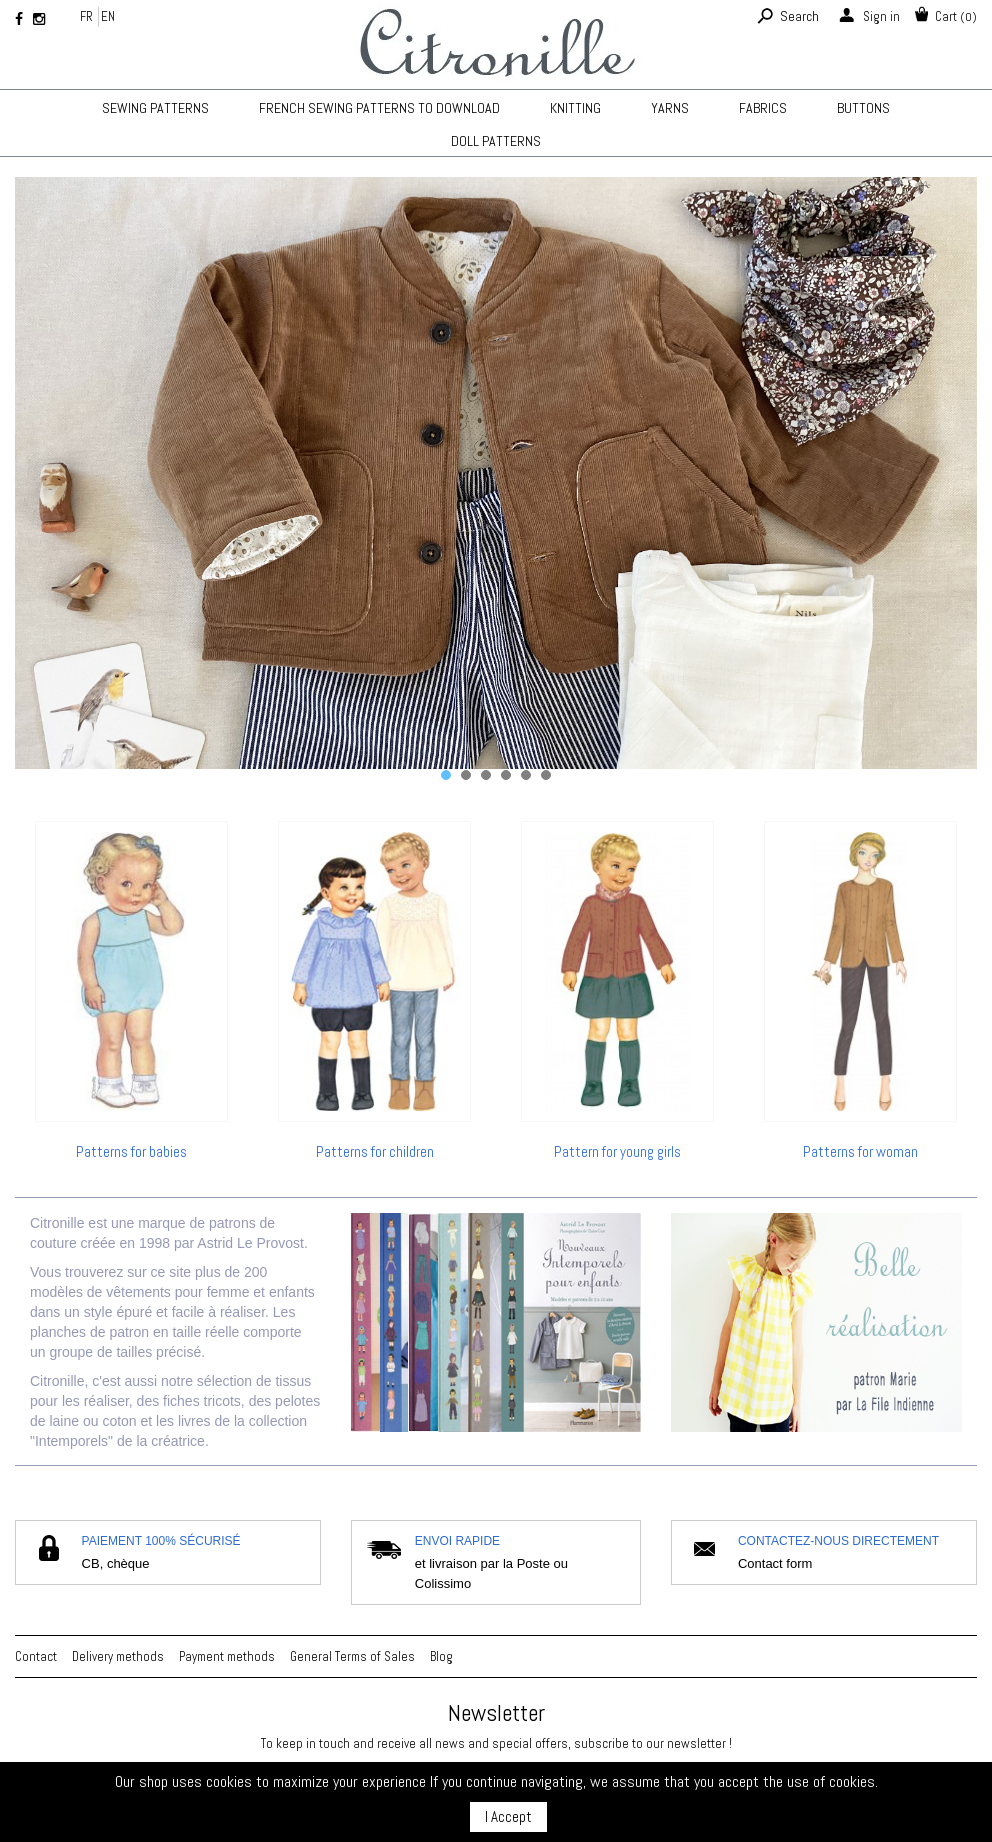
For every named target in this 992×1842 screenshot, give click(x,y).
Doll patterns (496, 141)
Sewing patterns (155, 108)
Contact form (775, 1563)
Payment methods (227, 1656)
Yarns (670, 108)
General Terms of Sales (352, 1656)
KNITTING (575, 108)
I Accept (508, 1816)
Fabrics (763, 108)
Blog (441, 1656)
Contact (36, 1656)
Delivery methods (118, 1656)
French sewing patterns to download (379, 108)
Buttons (863, 108)
